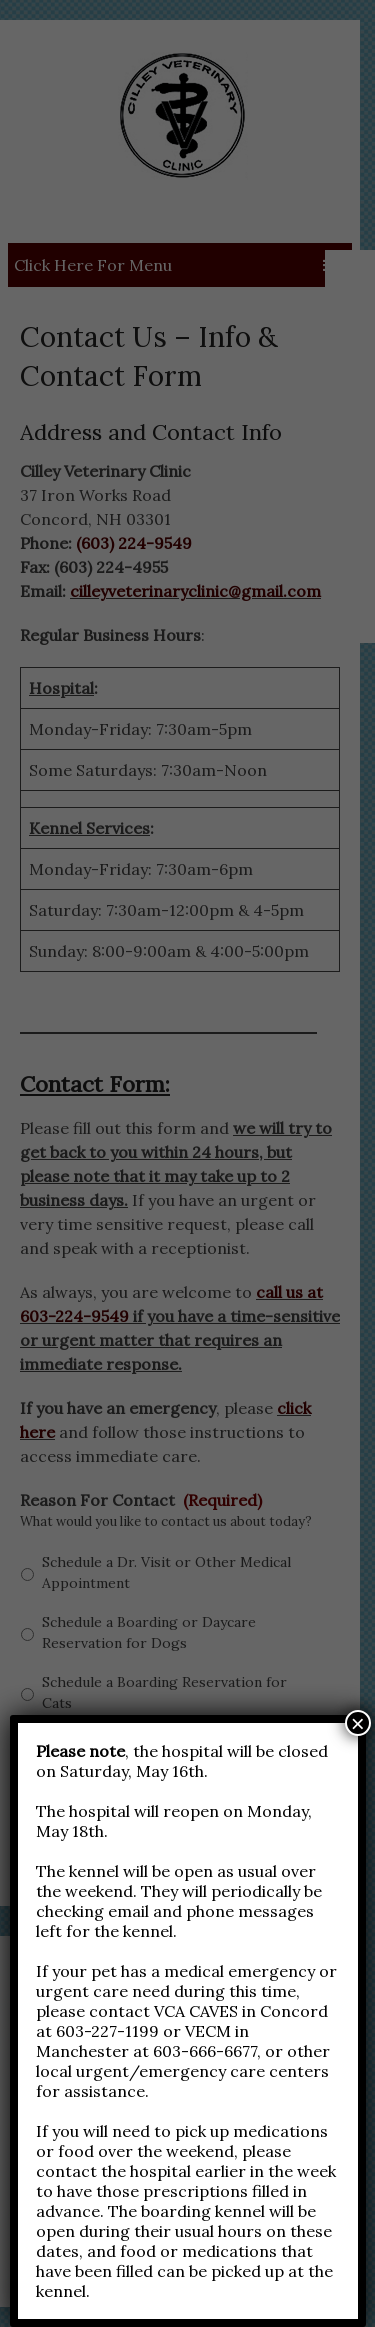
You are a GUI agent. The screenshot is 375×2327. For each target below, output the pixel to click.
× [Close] (358, 1723)
